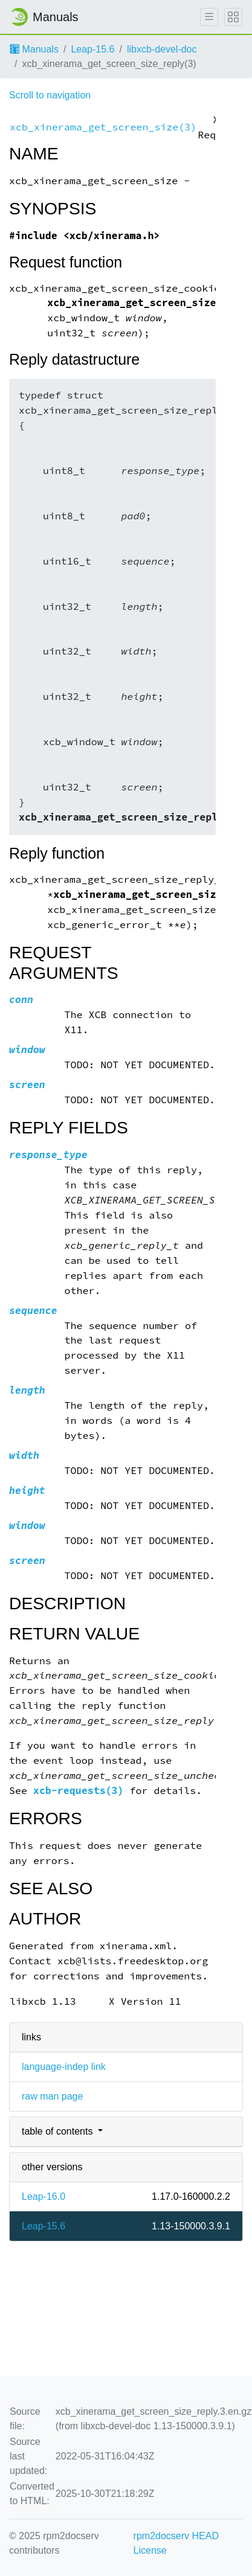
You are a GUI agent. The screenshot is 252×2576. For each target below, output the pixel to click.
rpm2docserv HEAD (176, 2536)
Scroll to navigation (50, 95)
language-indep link (64, 2067)
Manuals (34, 49)
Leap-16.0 (43, 2196)
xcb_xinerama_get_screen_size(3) (103, 127)
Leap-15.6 (92, 49)
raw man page (52, 2096)
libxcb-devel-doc (162, 49)
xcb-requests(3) (78, 1790)
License (150, 2550)
